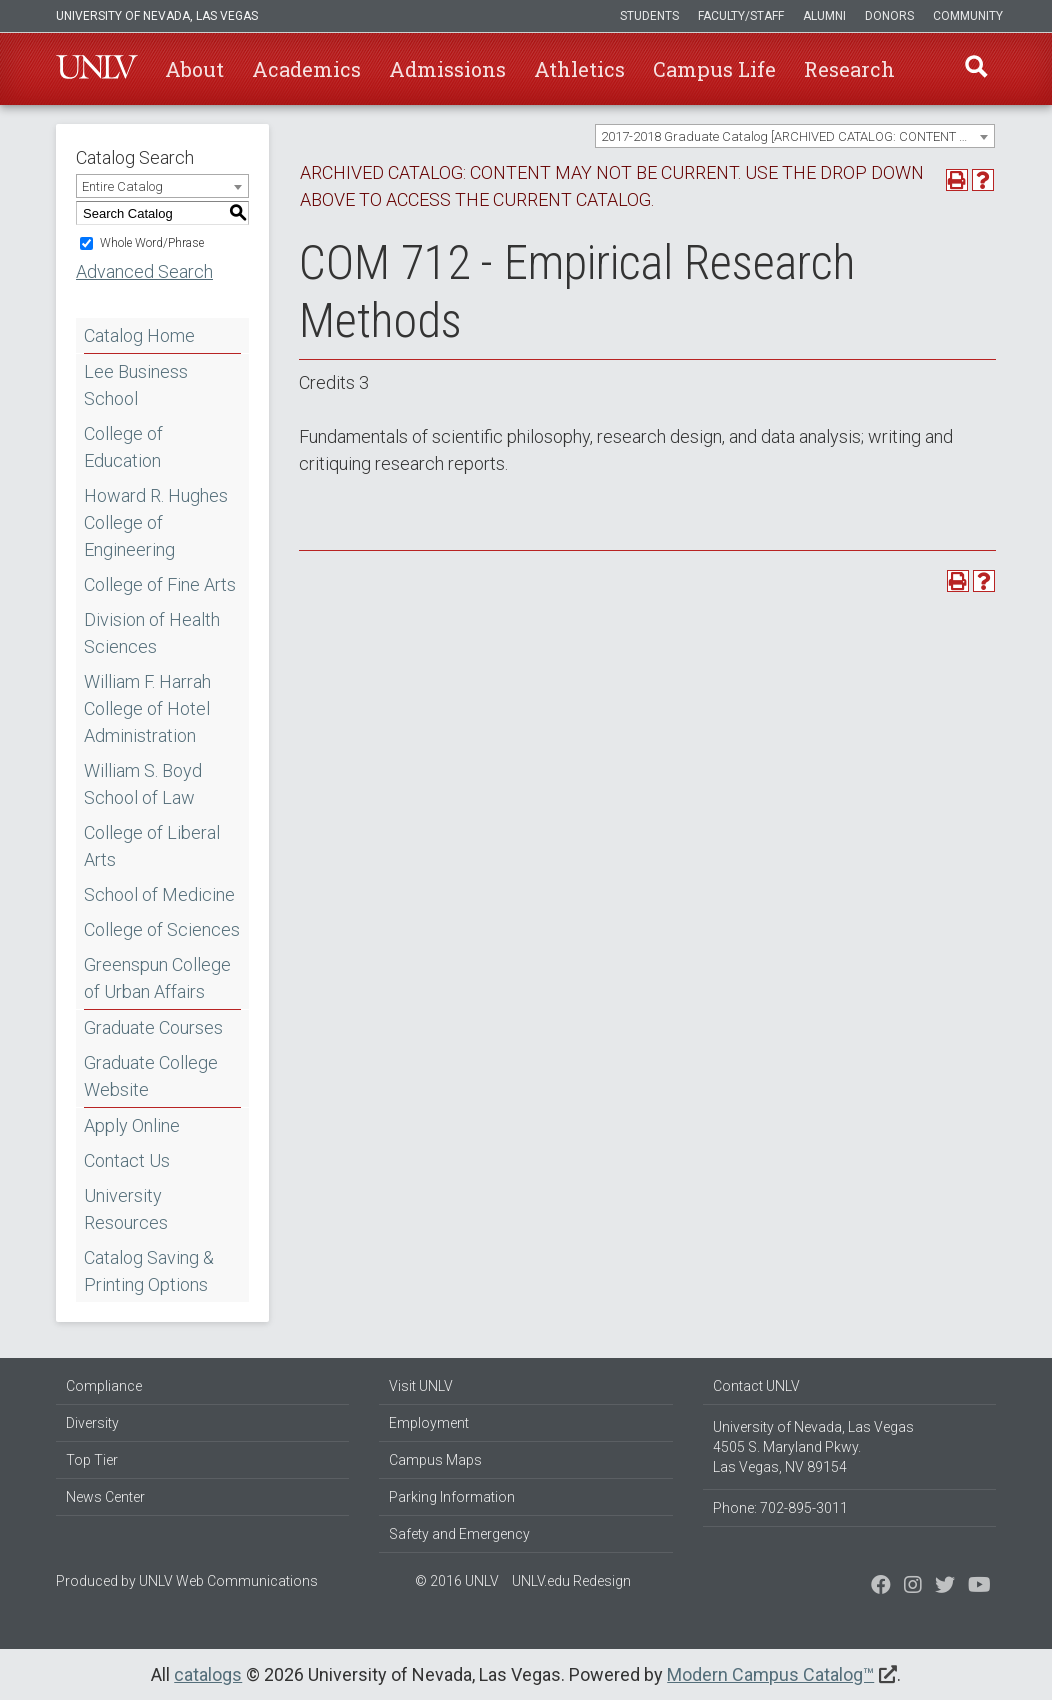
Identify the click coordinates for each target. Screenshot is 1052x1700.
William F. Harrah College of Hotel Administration (147, 708)
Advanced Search (144, 271)
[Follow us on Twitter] (913, 1587)
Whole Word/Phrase (152, 243)
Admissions (447, 69)
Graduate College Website (151, 1076)
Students (649, 16)
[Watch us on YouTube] (979, 1587)
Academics (306, 69)
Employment (429, 1423)
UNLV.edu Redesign (571, 1581)
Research (849, 69)
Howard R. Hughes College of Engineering (156, 522)
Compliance (104, 1386)
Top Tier (92, 1460)
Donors (889, 16)
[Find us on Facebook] (881, 1587)
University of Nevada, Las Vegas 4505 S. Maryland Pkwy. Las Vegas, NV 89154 (813, 1447)
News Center (105, 1497)
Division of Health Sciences (152, 633)
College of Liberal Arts (152, 846)
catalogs (208, 1674)
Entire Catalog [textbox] (122, 186)
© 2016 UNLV (457, 1581)
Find (975, 69)
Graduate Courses (153, 1027)
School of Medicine (159, 894)
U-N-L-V (97, 69)
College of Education (123, 447)
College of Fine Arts (160, 584)
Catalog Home (139, 335)
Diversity (92, 1423)
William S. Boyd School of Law (143, 784)
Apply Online (132, 1125)
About (194, 69)
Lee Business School (136, 385)
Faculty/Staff (741, 16)
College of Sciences (162, 929)
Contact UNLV (756, 1386)
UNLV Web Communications (228, 1581)
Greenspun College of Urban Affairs (157, 978)
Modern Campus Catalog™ (770, 1674)
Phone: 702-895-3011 (780, 1508)
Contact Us (127, 1160)
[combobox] (795, 136)
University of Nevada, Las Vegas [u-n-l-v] (157, 16)
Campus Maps (435, 1460)
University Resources (126, 1209)
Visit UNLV (421, 1386)
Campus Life (714, 69)
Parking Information (452, 1497)
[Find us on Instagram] (945, 1587)
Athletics (579, 69)
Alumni (824, 16)
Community (968, 16)
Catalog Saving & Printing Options (149, 1271)
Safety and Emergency (459, 1534)
